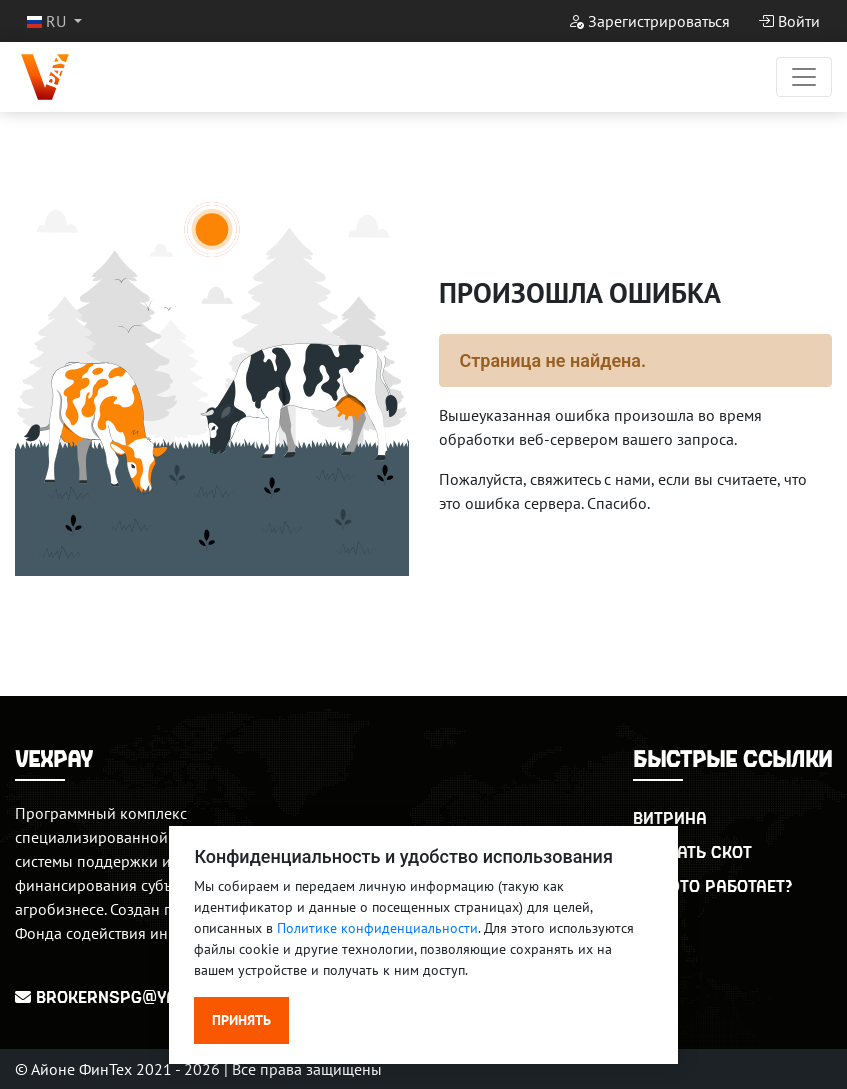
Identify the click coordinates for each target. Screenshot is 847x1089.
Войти (789, 21)
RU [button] (48, 21)
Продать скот (692, 851)
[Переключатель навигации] (804, 77)
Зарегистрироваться (649, 21)
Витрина (670, 817)
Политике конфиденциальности (377, 928)
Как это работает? (712, 885)
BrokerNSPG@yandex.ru (129, 996)
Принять (241, 1020)
